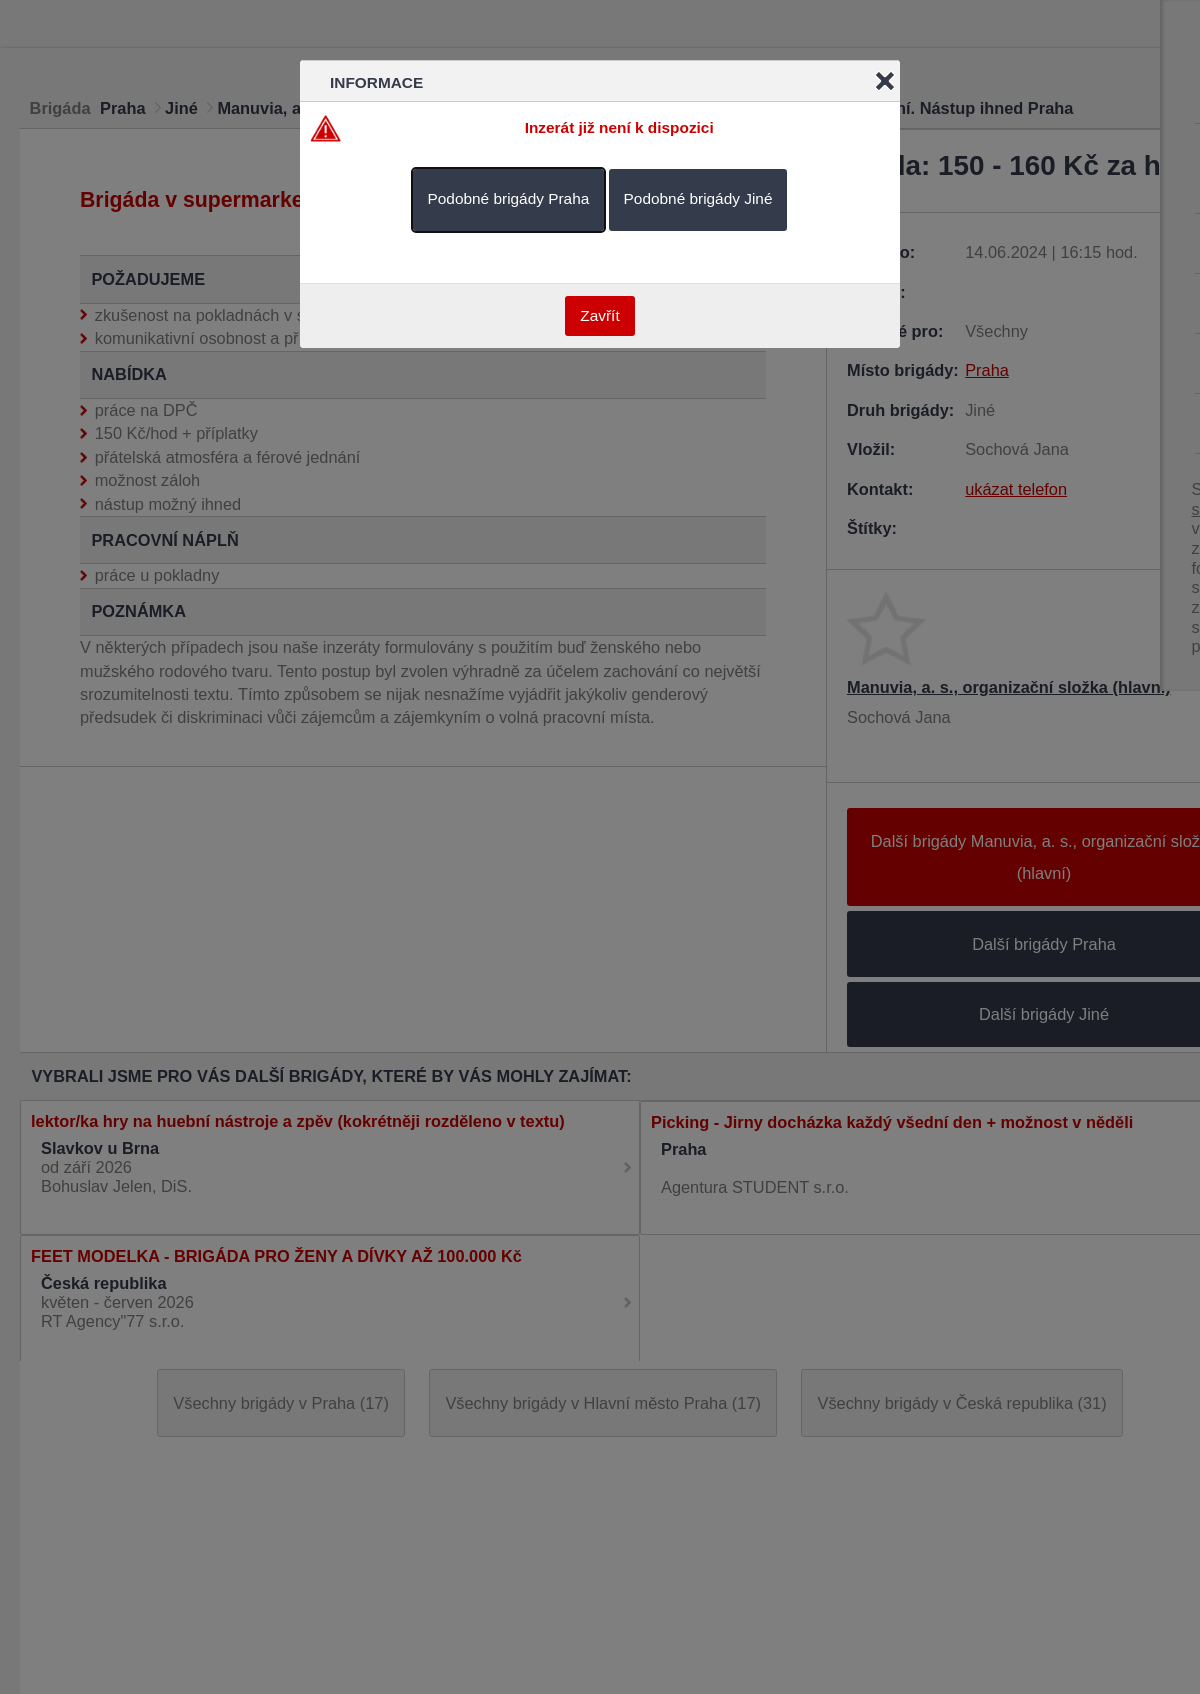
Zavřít (599, 315)
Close (885, 81)
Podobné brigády (509, 198)
